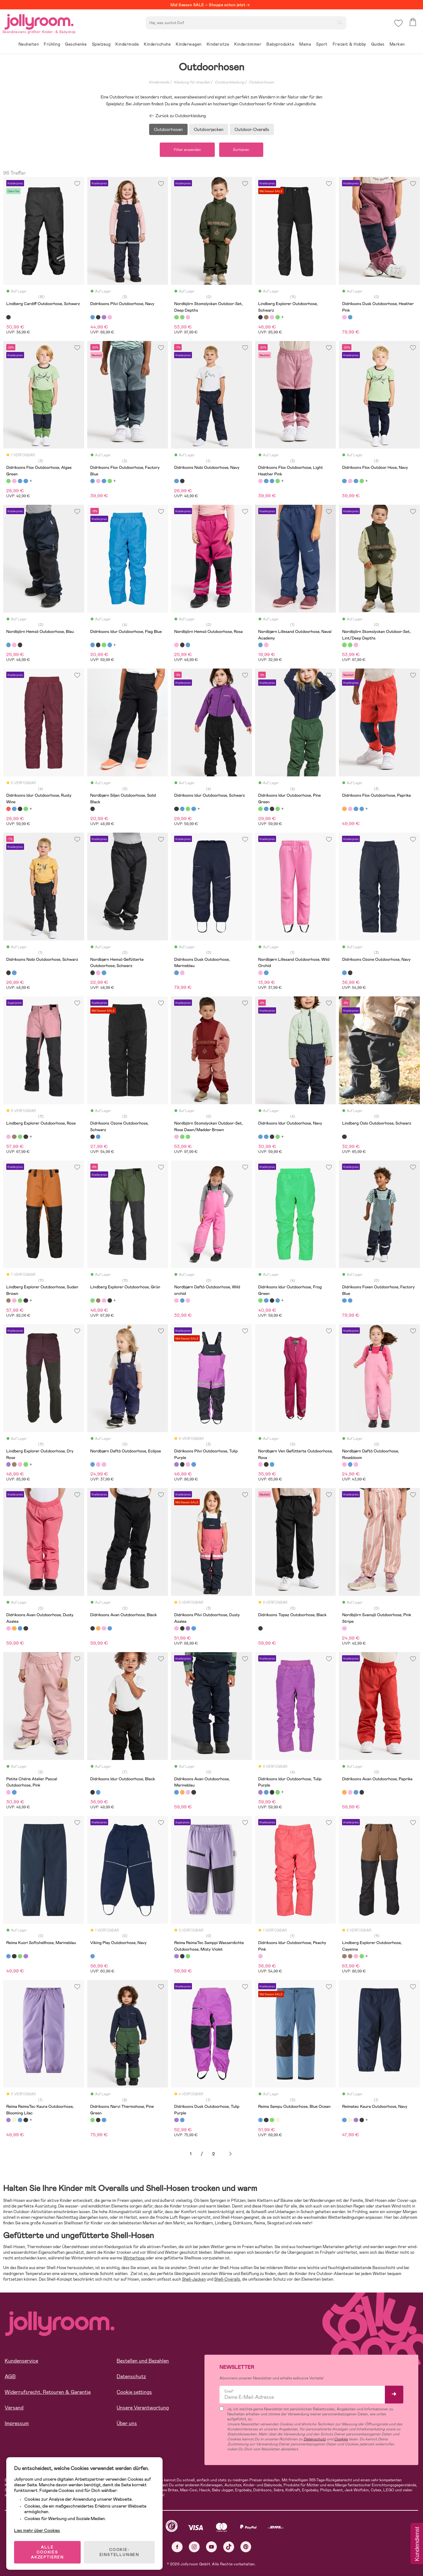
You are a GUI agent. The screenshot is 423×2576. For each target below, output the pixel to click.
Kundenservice (21, 2361)
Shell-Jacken (194, 2279)
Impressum (17, 2423)
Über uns (127, 2423)
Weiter (230, 2154)
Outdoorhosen (261, 82)
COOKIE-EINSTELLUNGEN (119, 2552)
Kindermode (159, 82)
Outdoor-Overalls (251, 129)
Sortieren (241, 149)
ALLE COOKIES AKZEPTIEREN (47, 2552)
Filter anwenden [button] (187, 149)
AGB (10, 2376)
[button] (398, 23)
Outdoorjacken (209, 129)
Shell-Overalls (227, 2279)
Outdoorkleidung (229, 82)
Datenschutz (131, 2376)
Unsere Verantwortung (143, 2408)
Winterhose (134, 2258)
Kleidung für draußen (192, 82)
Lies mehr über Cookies (37, 2530)
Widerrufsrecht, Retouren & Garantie (48, 2392)
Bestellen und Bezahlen (143, 2361)
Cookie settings (134, 2392)
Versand (14, 2408)
